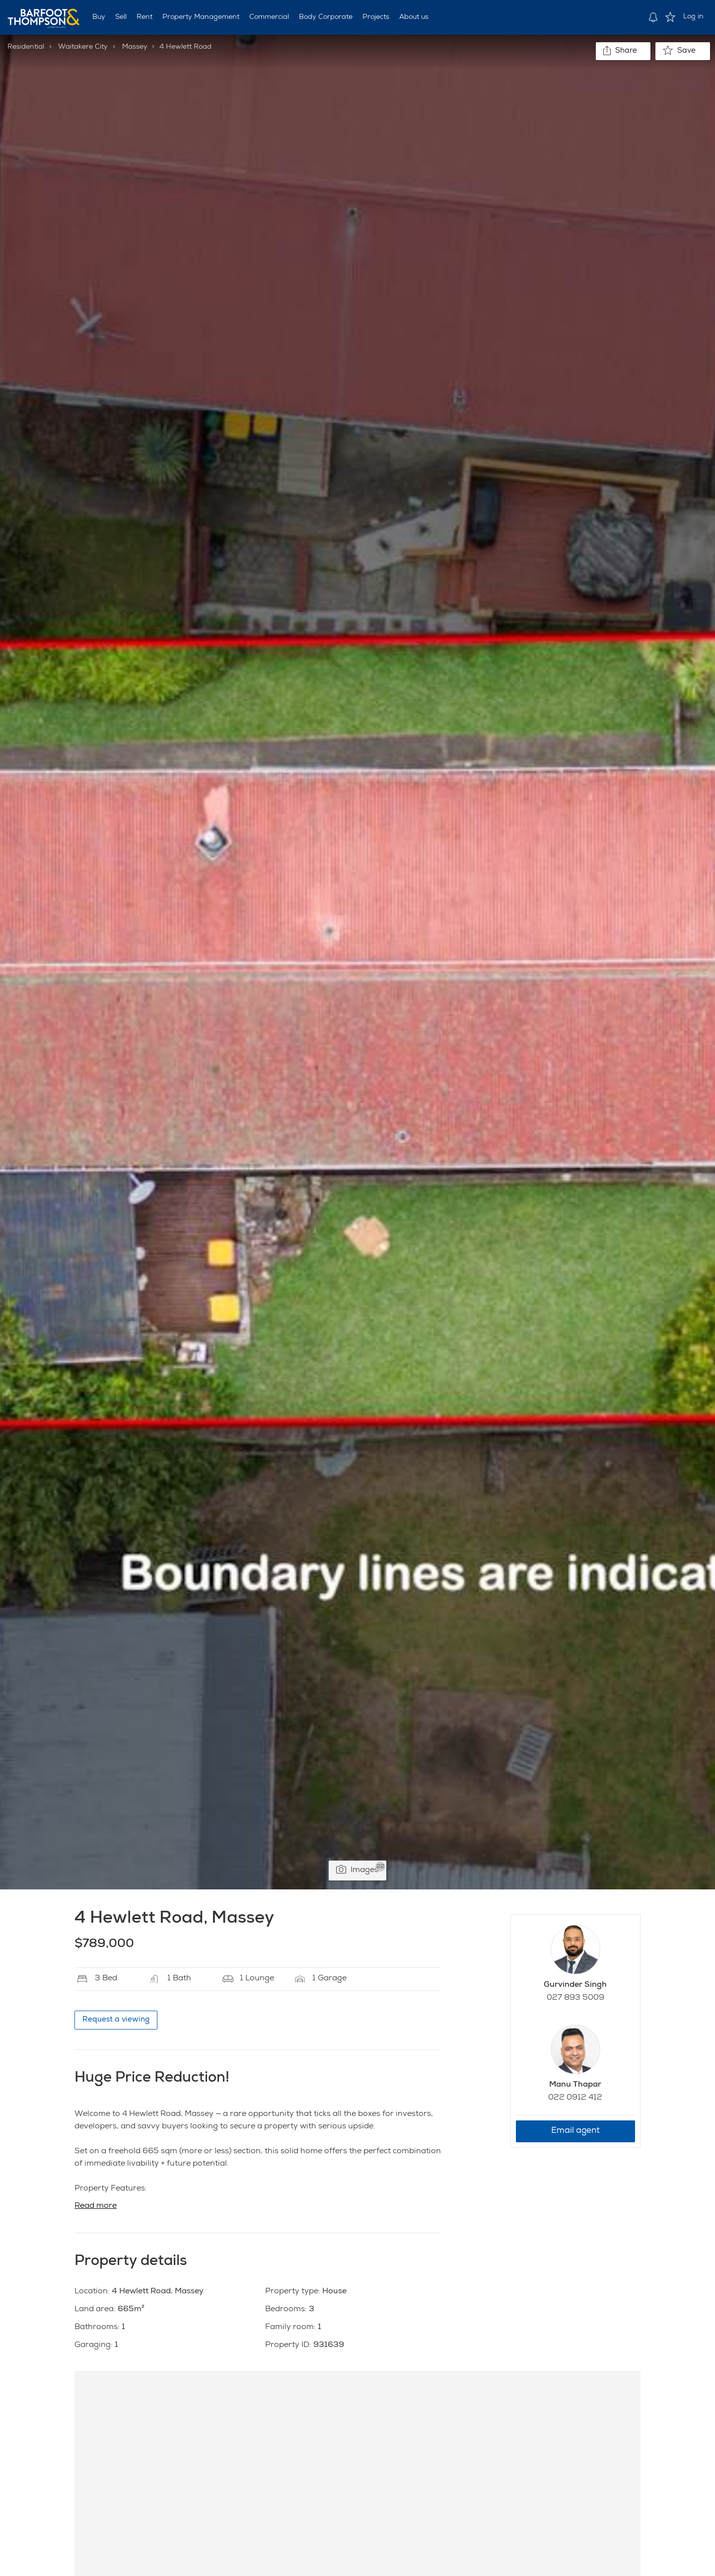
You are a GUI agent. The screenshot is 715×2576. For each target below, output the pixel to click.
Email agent (575, 2131)
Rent (144, 17)
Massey (134, 47)
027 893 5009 (575, 1998)
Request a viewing (115, 2020)
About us (414, 17)
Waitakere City (83, 47)
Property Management (200, 17)
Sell (121, 17)
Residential (25, 47)
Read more (95, 2206)
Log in (693, 16)
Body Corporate (326, 17)
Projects (375, 17)
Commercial (269, 17)
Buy (98, 17)
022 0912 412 (575, 2098)
